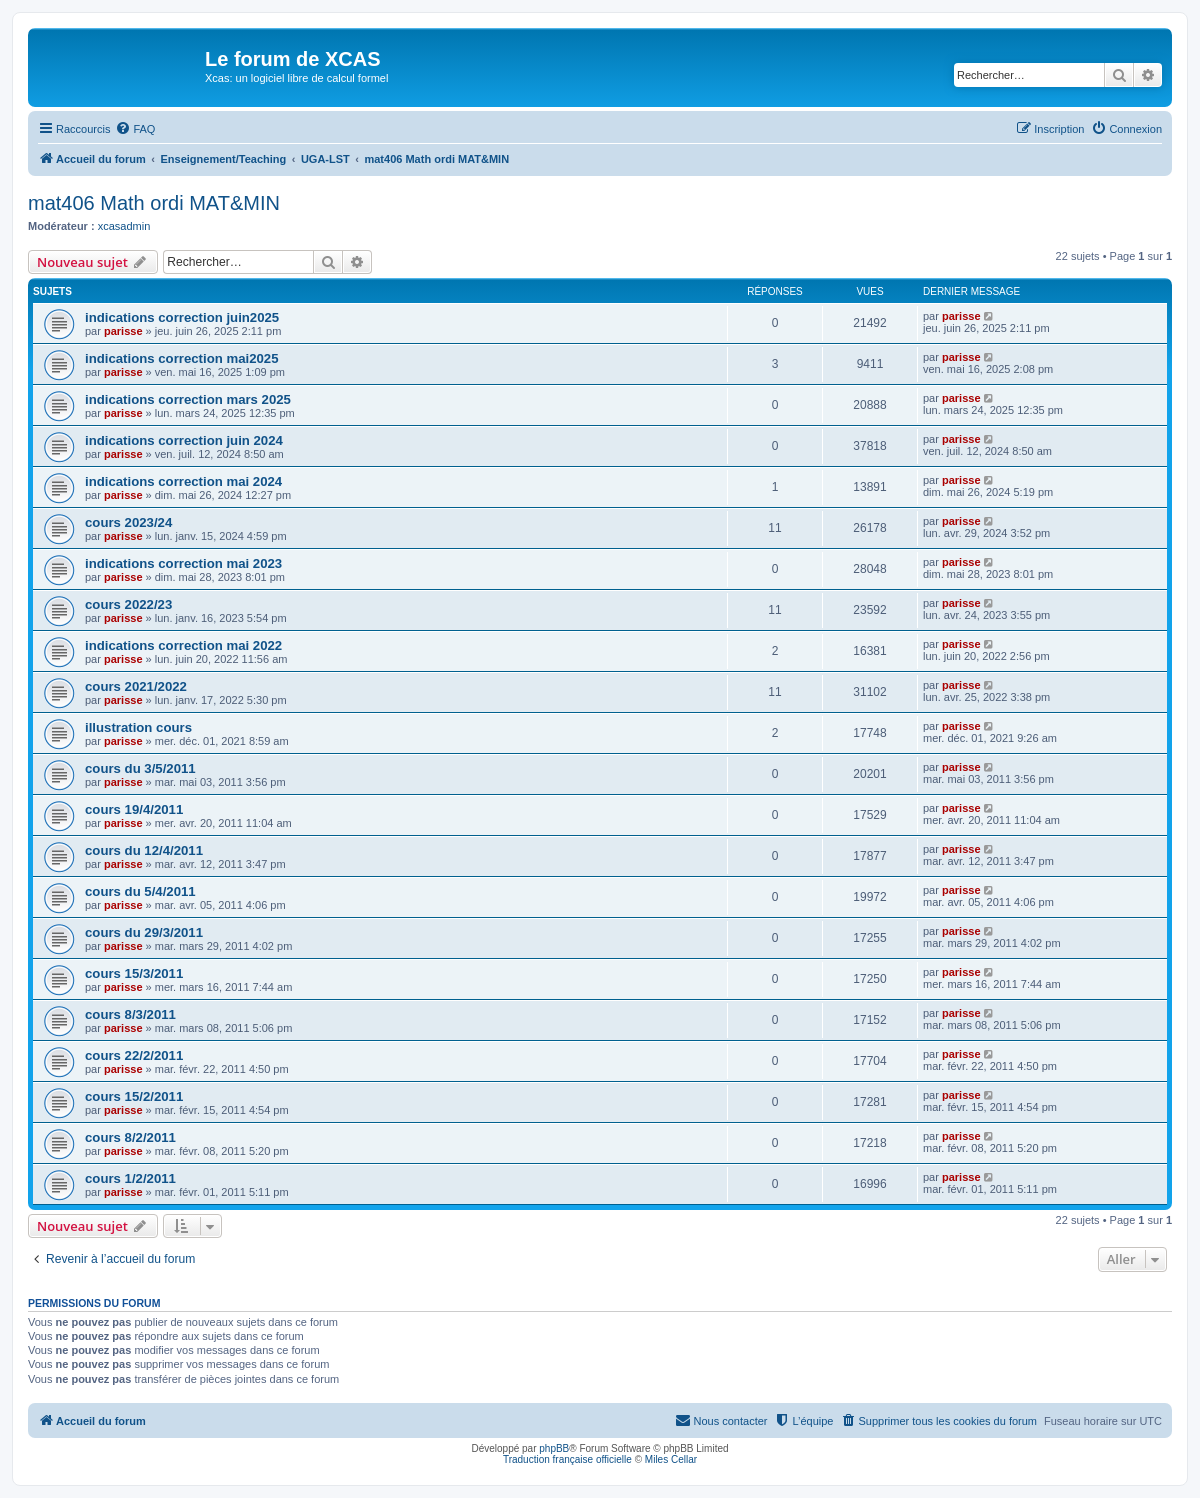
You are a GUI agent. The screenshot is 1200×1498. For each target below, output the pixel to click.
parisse (123, 331)
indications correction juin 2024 (184, 440)
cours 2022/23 (128, 604)
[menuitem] (135, 129)
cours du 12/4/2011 (144, 850)
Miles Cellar (671, 1459)
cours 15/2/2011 (134, 1096)
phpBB (554, 1448)
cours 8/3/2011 (130, 1014)
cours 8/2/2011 (130, 1137)
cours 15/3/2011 (134, 973)
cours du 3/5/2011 (140, 768)
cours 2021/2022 (136, 686)
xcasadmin (124, 226)
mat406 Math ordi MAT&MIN (154, 203)
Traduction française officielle (567, 1459)
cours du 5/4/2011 (140, 891)
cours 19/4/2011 (134, 809)
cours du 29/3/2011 (144, 932)
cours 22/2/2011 (134, 1055)
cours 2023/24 (128, 522)
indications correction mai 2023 (183, 563)
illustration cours (138, 727)
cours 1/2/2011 (130, 1178)
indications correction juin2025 (182, 317)
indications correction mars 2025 (188, 399)
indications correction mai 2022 (183, 645)
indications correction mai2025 (182, 358)
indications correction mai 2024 (183, 481)
